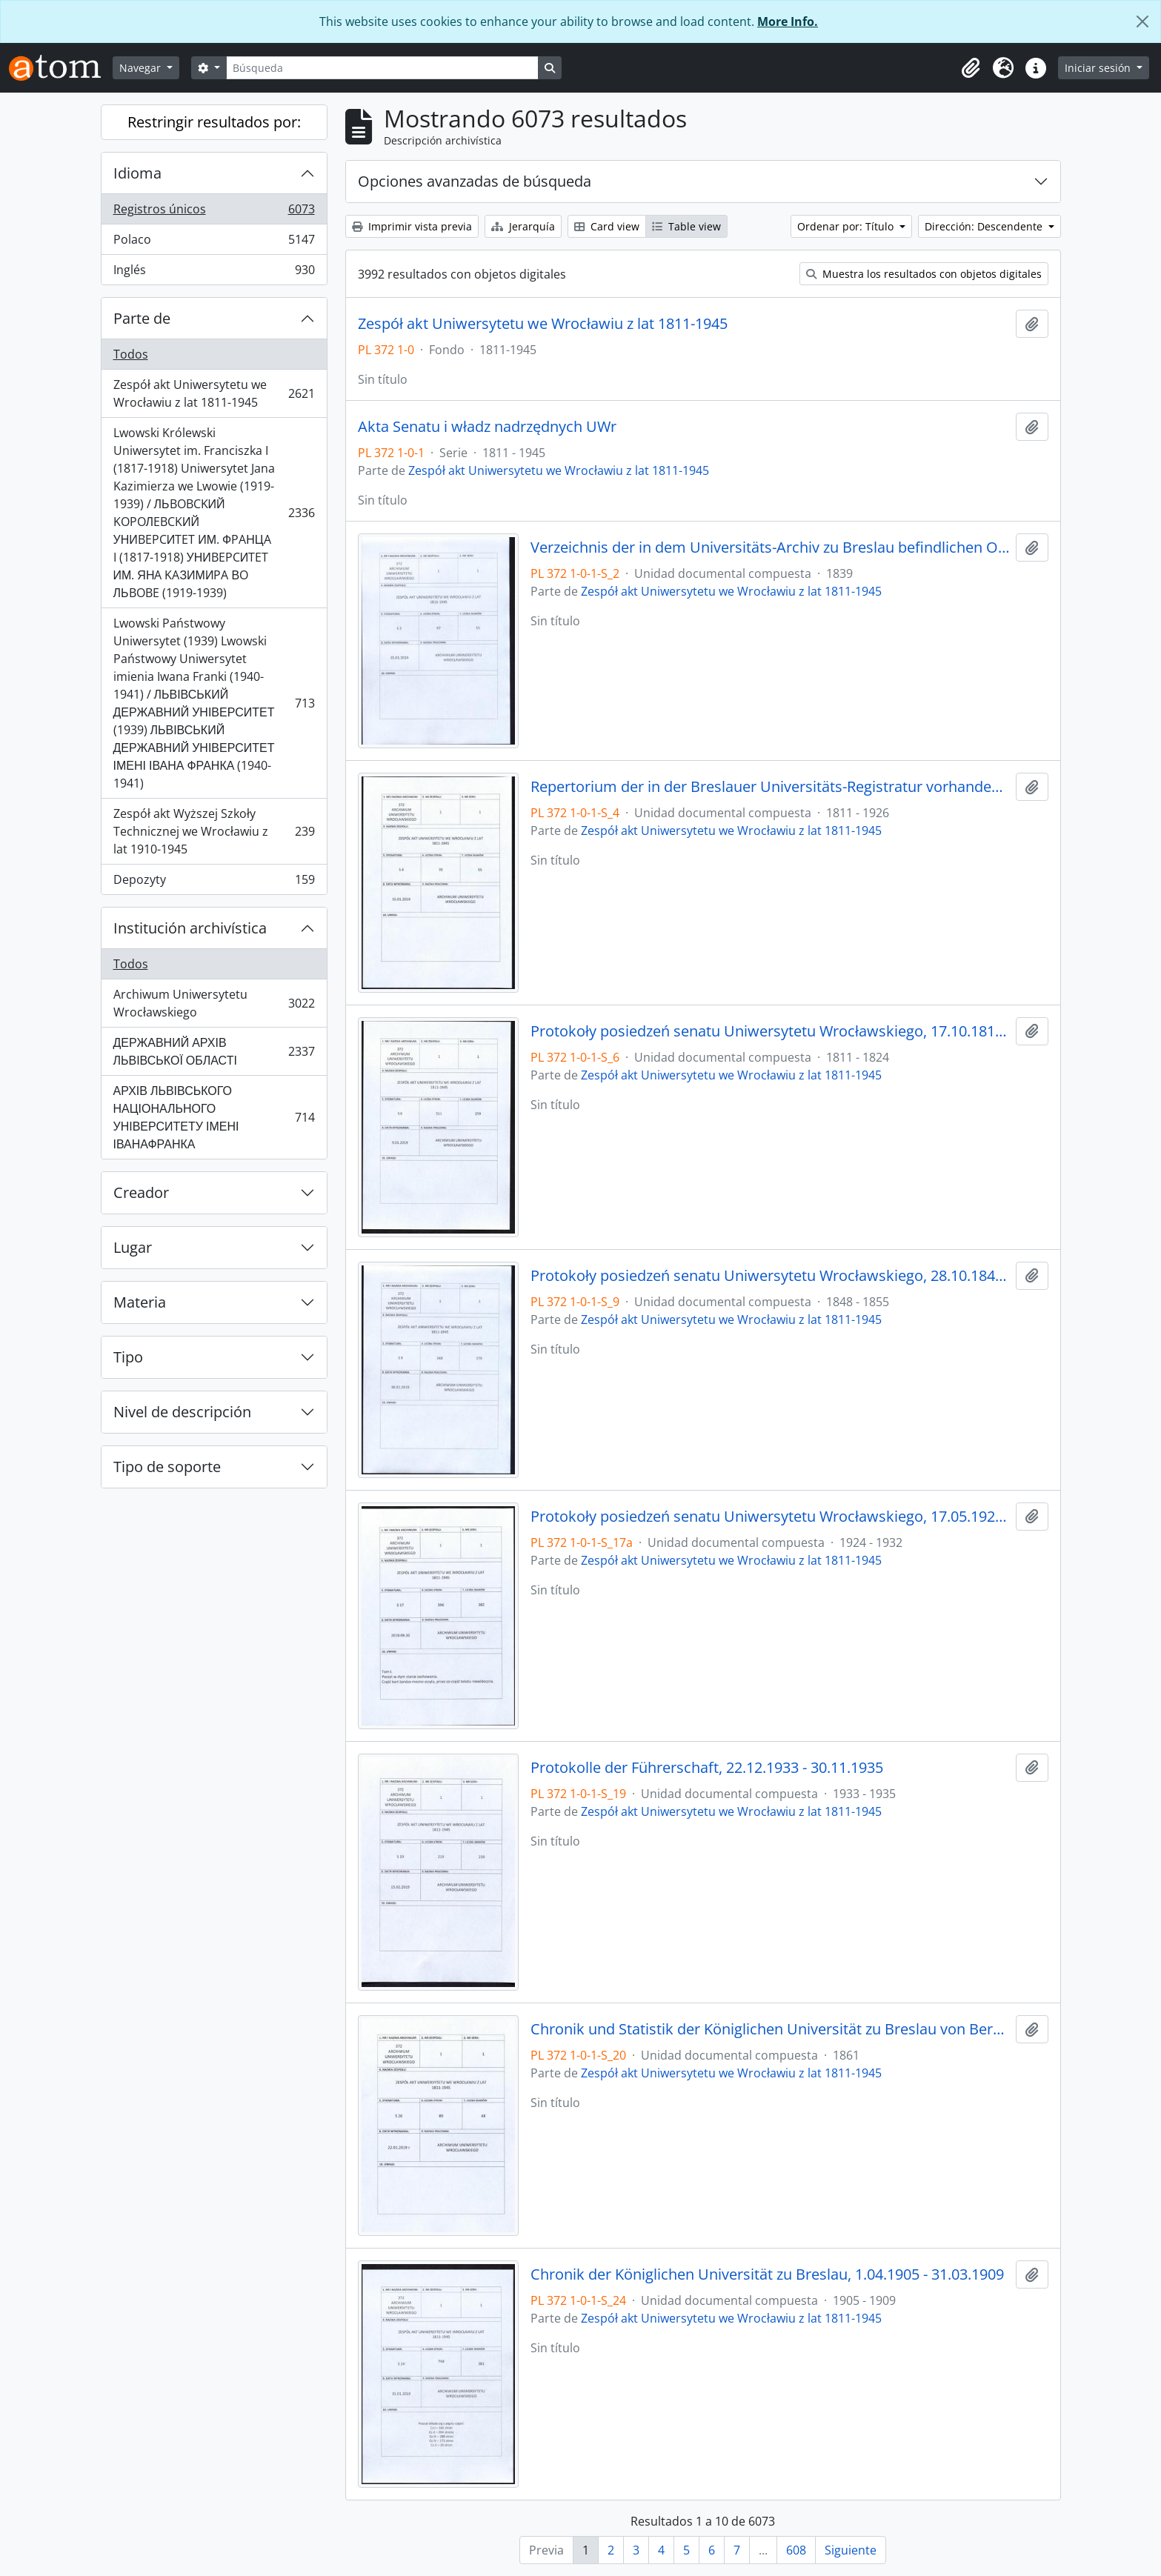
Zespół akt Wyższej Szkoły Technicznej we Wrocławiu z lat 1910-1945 (214, 831)
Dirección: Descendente (985, 226)
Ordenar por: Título (846, 226)
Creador (141, 1192)
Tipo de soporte (167, 1467)
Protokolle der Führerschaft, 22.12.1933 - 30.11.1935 (706, 1768)
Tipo (128, 1357)
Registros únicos (214, 212)
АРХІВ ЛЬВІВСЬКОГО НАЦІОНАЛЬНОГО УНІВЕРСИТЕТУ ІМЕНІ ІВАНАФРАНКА (214, 1117)
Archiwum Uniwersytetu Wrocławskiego (214, 1003)
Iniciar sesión (1099, 68)
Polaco (214, 242)
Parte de (141, 318)
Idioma (137, 173)
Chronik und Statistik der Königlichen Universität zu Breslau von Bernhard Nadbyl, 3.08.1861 (770, 2029)
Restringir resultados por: (214, 122)
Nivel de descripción (182, 1412)
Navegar (141, 68)
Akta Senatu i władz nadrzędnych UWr (487, 427)
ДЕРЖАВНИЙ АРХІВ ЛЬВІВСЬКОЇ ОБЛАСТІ (214, 1051)
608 (796, 2550)
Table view (686, 226)
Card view (606, 226)
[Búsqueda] (382, 67)
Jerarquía (523, 226)
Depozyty (214, 882)
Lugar (132, 1247)
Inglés (214, 272)
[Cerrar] (1142, 21)
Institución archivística (190, 928)
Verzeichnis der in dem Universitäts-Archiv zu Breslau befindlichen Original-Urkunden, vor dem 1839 (770, 547)
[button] (970, 68)
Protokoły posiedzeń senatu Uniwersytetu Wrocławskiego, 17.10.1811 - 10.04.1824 (770, 1031)
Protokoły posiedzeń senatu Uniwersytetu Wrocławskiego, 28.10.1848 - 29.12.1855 (770, 1276)
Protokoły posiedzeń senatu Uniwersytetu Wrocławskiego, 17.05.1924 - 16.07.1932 (770, 1516)
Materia (139, 1302)
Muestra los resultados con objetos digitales (924, 274)
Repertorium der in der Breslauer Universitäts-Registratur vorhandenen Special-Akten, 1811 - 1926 (770, 787)
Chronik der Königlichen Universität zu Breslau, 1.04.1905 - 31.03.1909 (767, 2274)
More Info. (787, 21)
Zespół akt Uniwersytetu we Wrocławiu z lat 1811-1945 (214, 393)
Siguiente (850, 2550)
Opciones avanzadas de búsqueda (474, 181)
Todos (130, 354)
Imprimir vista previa (412, 226)
